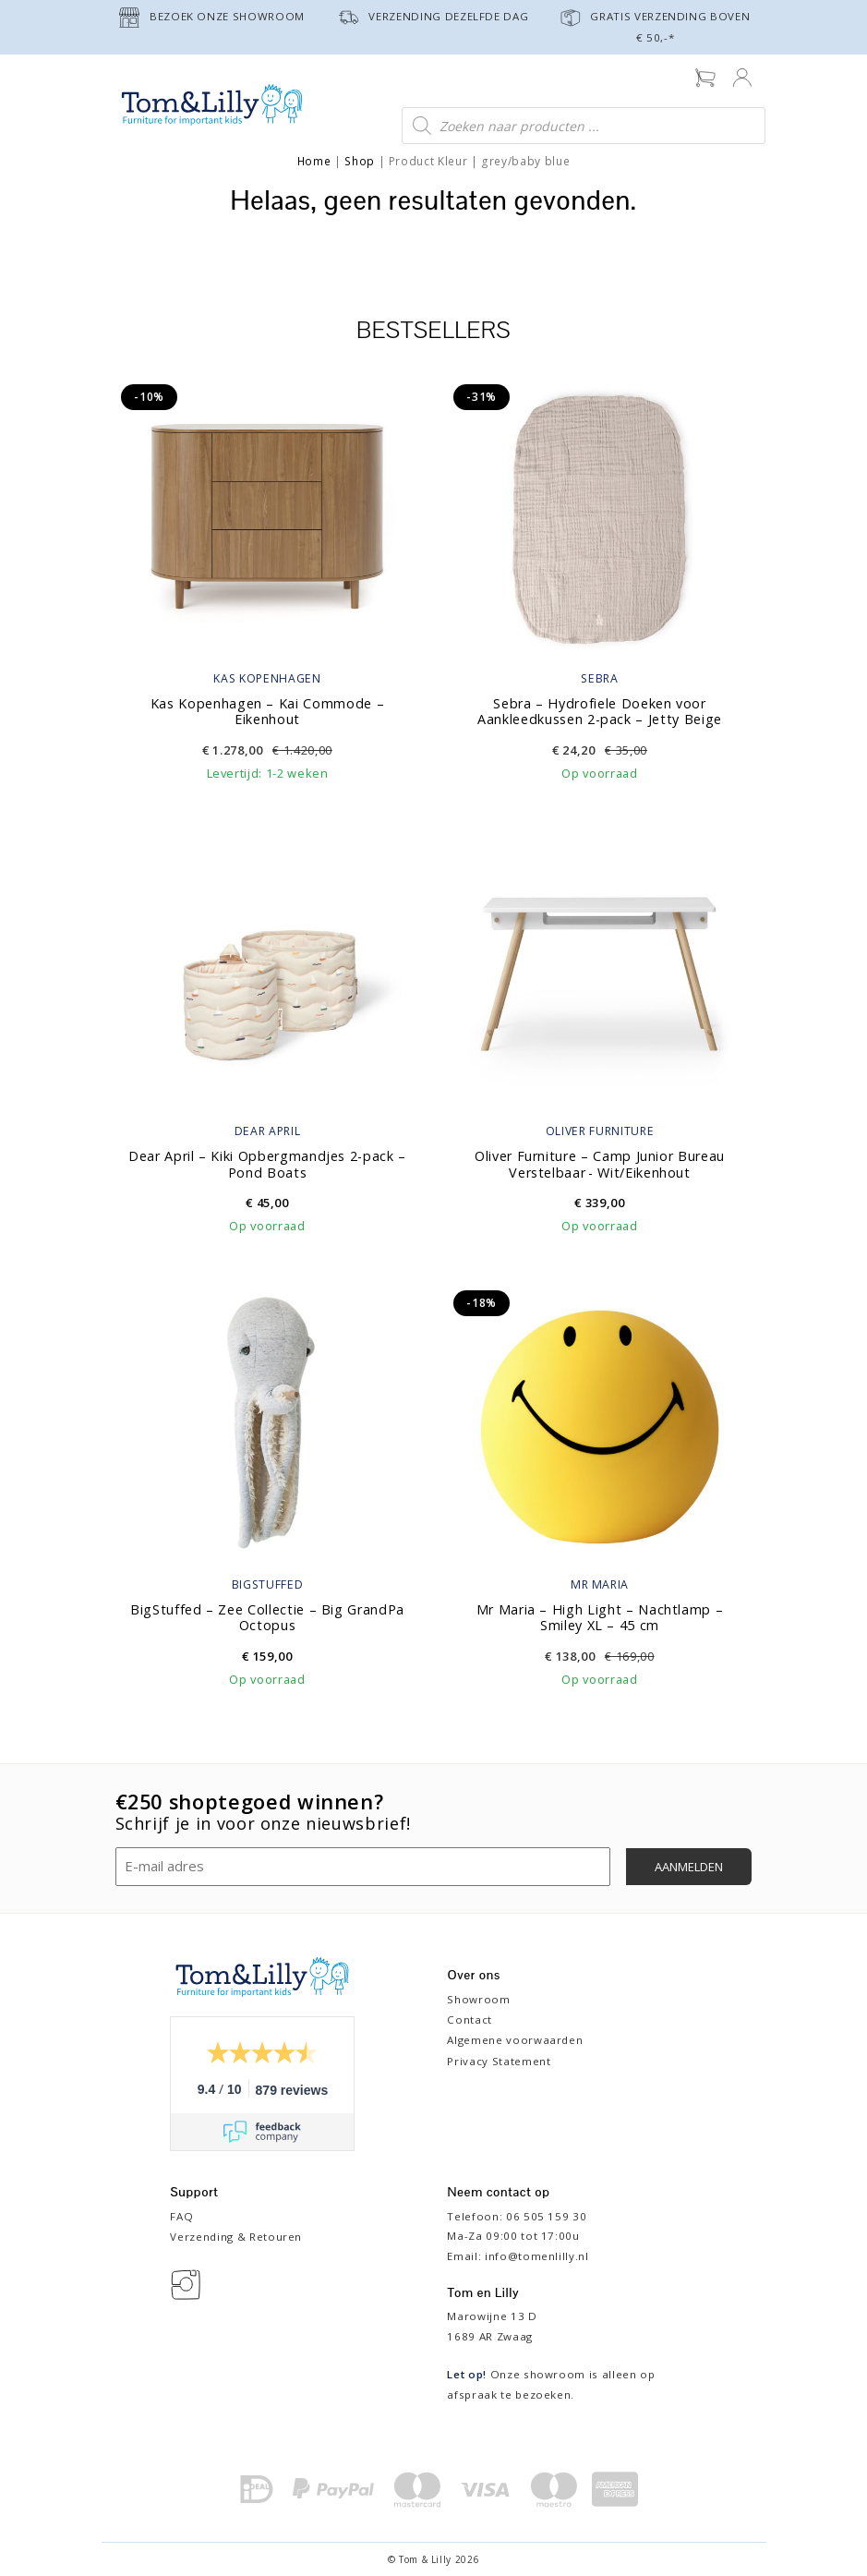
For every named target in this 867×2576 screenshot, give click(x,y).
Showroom (478, 1999)
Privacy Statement (498, 2061)
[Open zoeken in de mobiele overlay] (584, 125)
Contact (469, 2019)
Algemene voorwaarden (515, 2040)
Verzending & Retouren (236, 2236)
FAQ (181, 2216)
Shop (359, 160)
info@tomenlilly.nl (537, 2256)
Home (314, 160)
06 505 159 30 (546, 2216)
